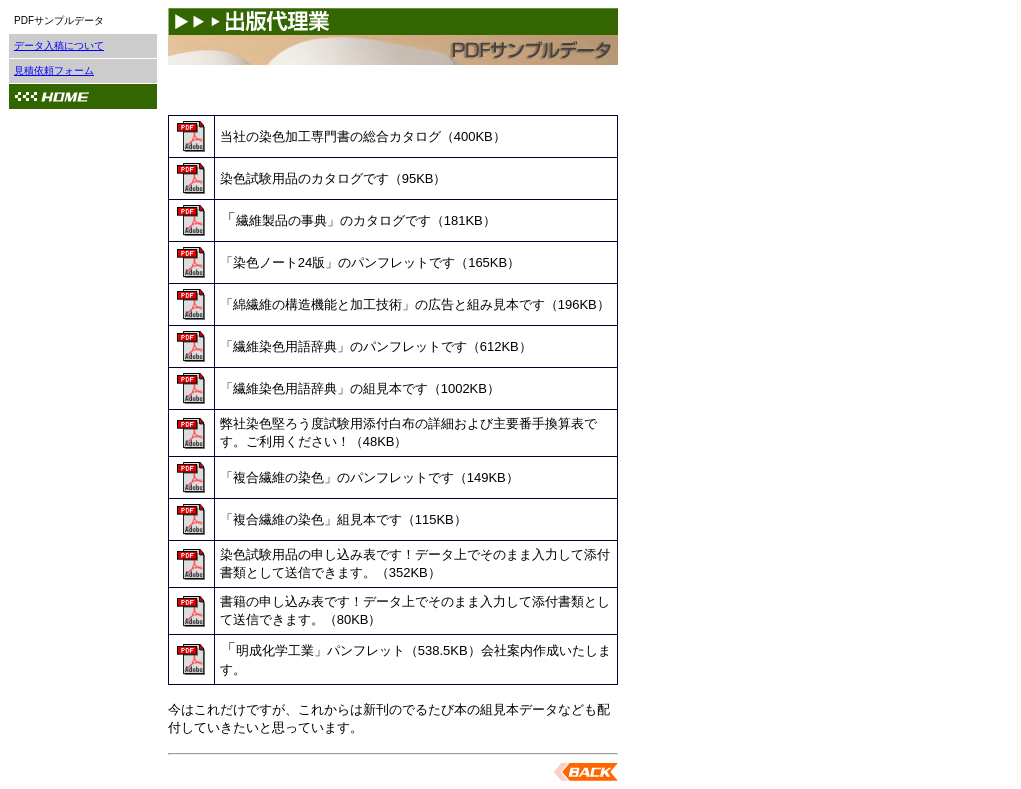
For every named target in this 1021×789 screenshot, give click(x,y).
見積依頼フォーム (54, 70)
